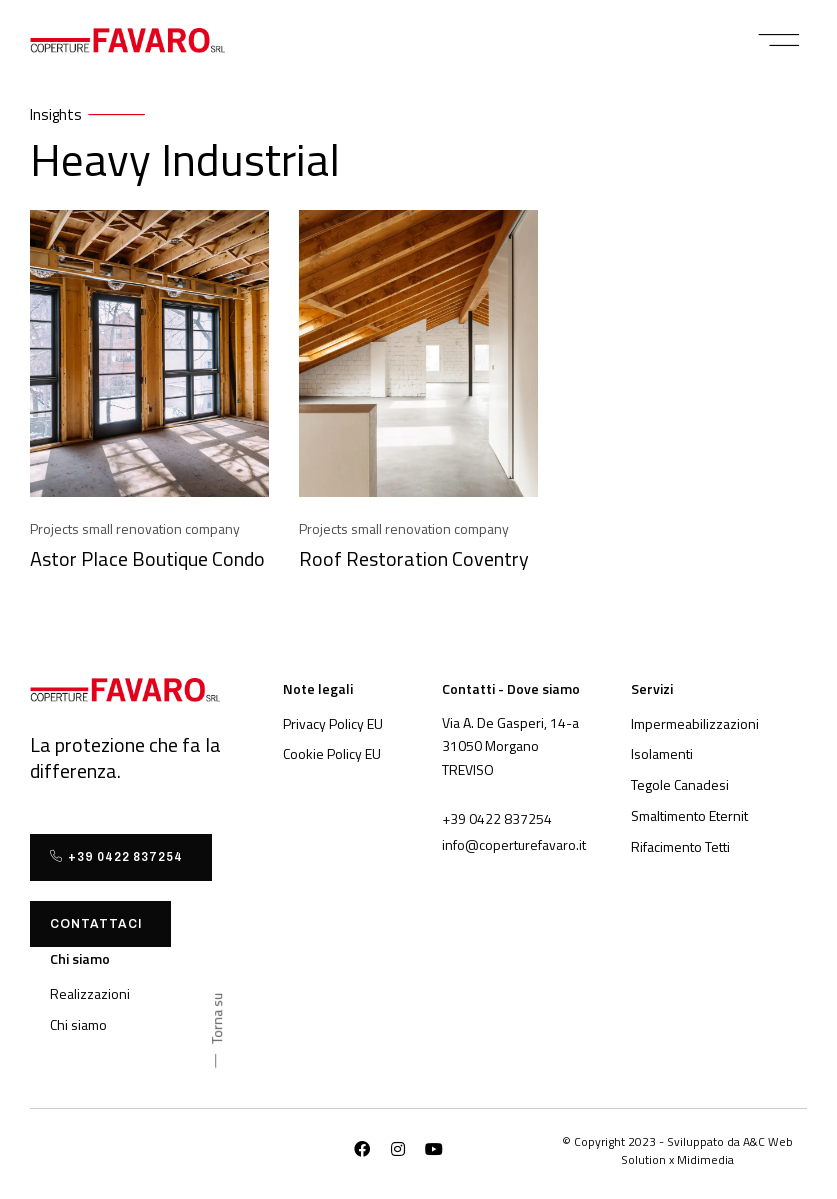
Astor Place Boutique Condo (147, 558)
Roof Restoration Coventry (414, 558)
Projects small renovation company (135, 528)
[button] (779, 40)
